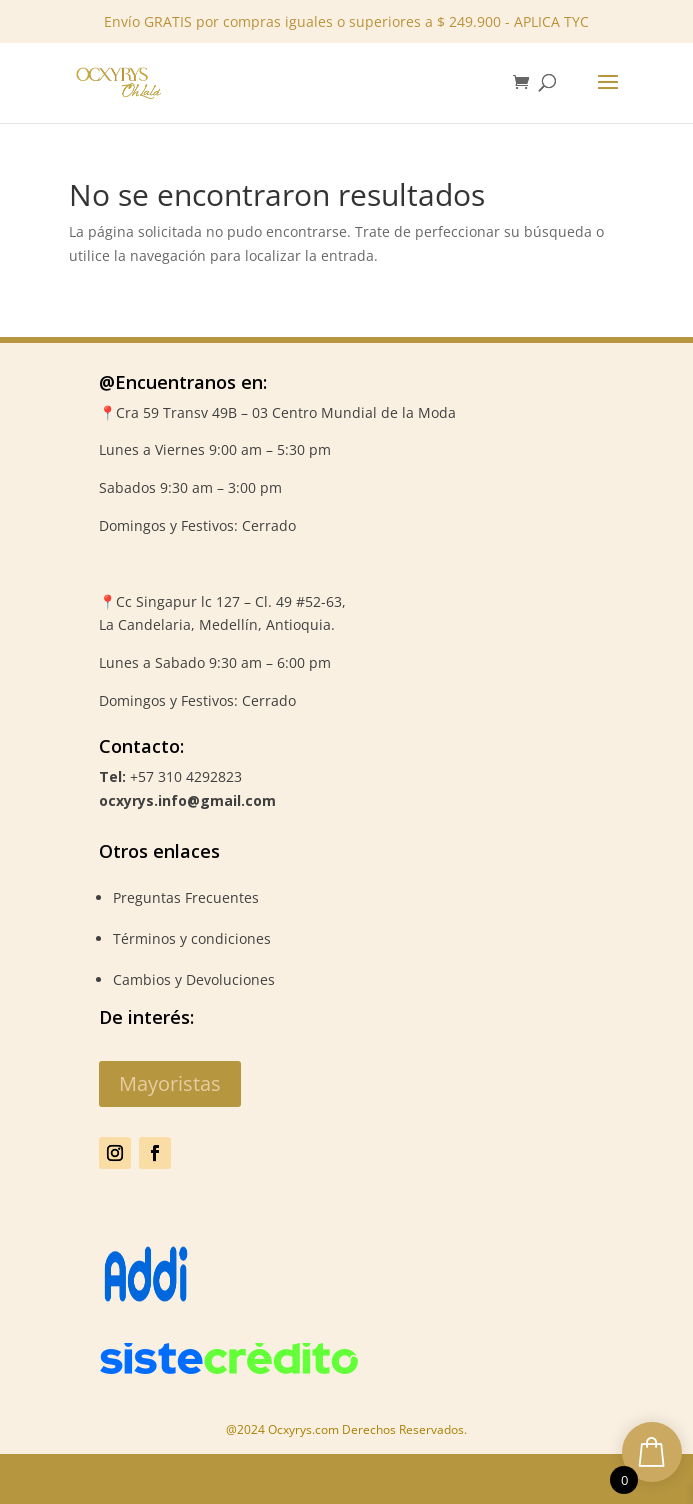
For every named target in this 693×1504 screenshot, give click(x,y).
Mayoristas (170, 1083)
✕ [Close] (671, 62)
